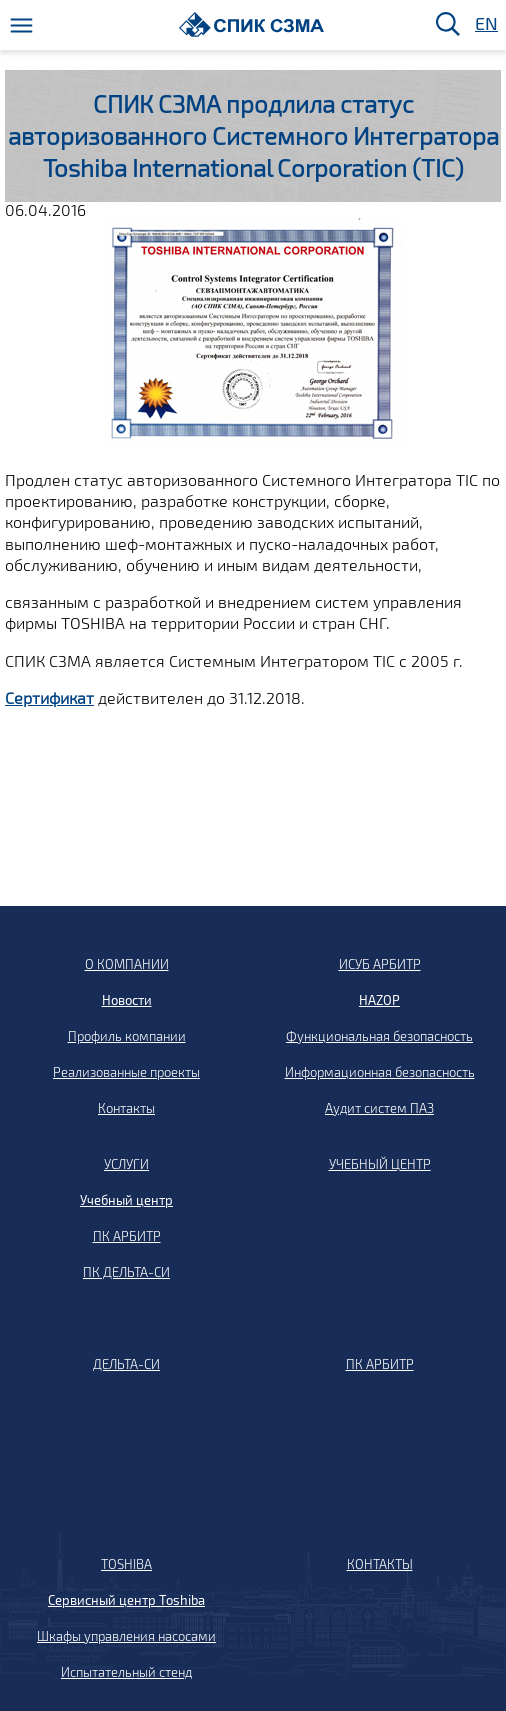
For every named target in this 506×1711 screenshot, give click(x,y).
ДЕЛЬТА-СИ (126, 1364)
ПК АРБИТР (127, 1236)
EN (485, 24)
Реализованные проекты (126, 1072)
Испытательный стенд (126, 1672)
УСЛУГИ (126, 1164)
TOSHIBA (126, 1564)
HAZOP (379, 1000)
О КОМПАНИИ (127, 964)
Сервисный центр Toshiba (126, 1600)
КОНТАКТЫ (380, 1564)
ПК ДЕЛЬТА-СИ (126, 1272)
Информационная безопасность (380, 1072)
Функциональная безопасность (379, 1036)
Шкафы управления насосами (126, 1636)
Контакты (126, 1108)
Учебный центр (126, 1200)
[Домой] (251, 24)
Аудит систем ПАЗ (379, 1108)
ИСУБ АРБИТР (380, 964)
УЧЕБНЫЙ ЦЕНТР (380, 1164)
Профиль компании (127, 1036)
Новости (127, 1000)
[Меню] (21, 25)
